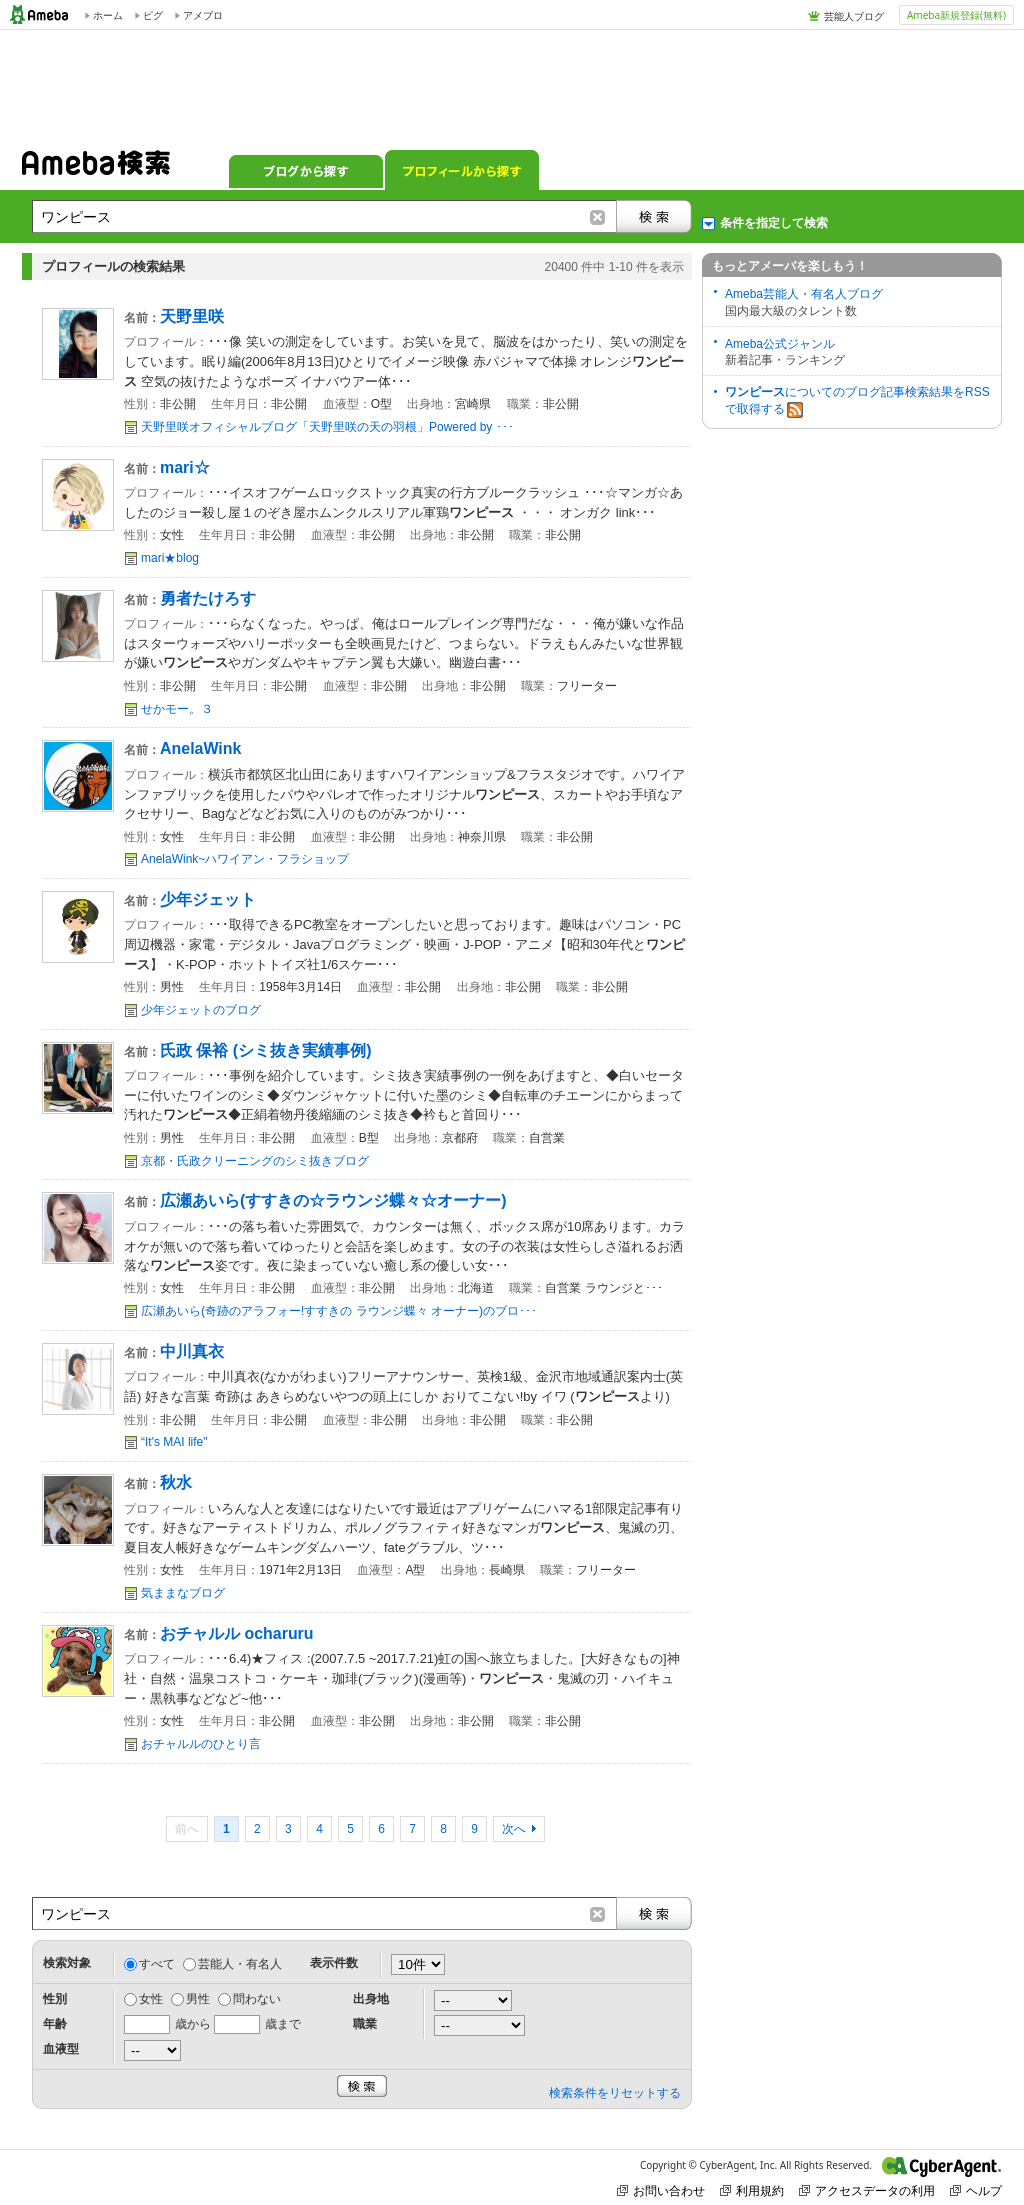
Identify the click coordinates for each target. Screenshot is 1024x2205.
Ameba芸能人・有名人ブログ (804, 294)
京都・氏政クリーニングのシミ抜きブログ (255, 1161)
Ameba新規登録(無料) (956, 15)
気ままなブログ (183, 1593)
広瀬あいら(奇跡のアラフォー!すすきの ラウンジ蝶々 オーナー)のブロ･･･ (339, 1311)
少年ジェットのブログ (201, 1010)
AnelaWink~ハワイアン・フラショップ (245, 859)
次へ (514, 1829)
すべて (157, 1964)
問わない (257, 1999)
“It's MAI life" (174, 1442)
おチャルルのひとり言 (201, 1744)
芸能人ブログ (854, 16)
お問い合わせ (661, 2190)
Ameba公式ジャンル (780, 344)
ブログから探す (306, 170)
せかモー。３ (177, 709)
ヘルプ (976, 2190)
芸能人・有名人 (240, 1964)
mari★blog (170, 558)
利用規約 (752, 2190)
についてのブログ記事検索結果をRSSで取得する (857, 401)
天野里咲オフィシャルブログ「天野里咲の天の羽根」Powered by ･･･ (327, 427)
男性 (198, 1999)
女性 (151, 1999)
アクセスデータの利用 (867, 2190)
